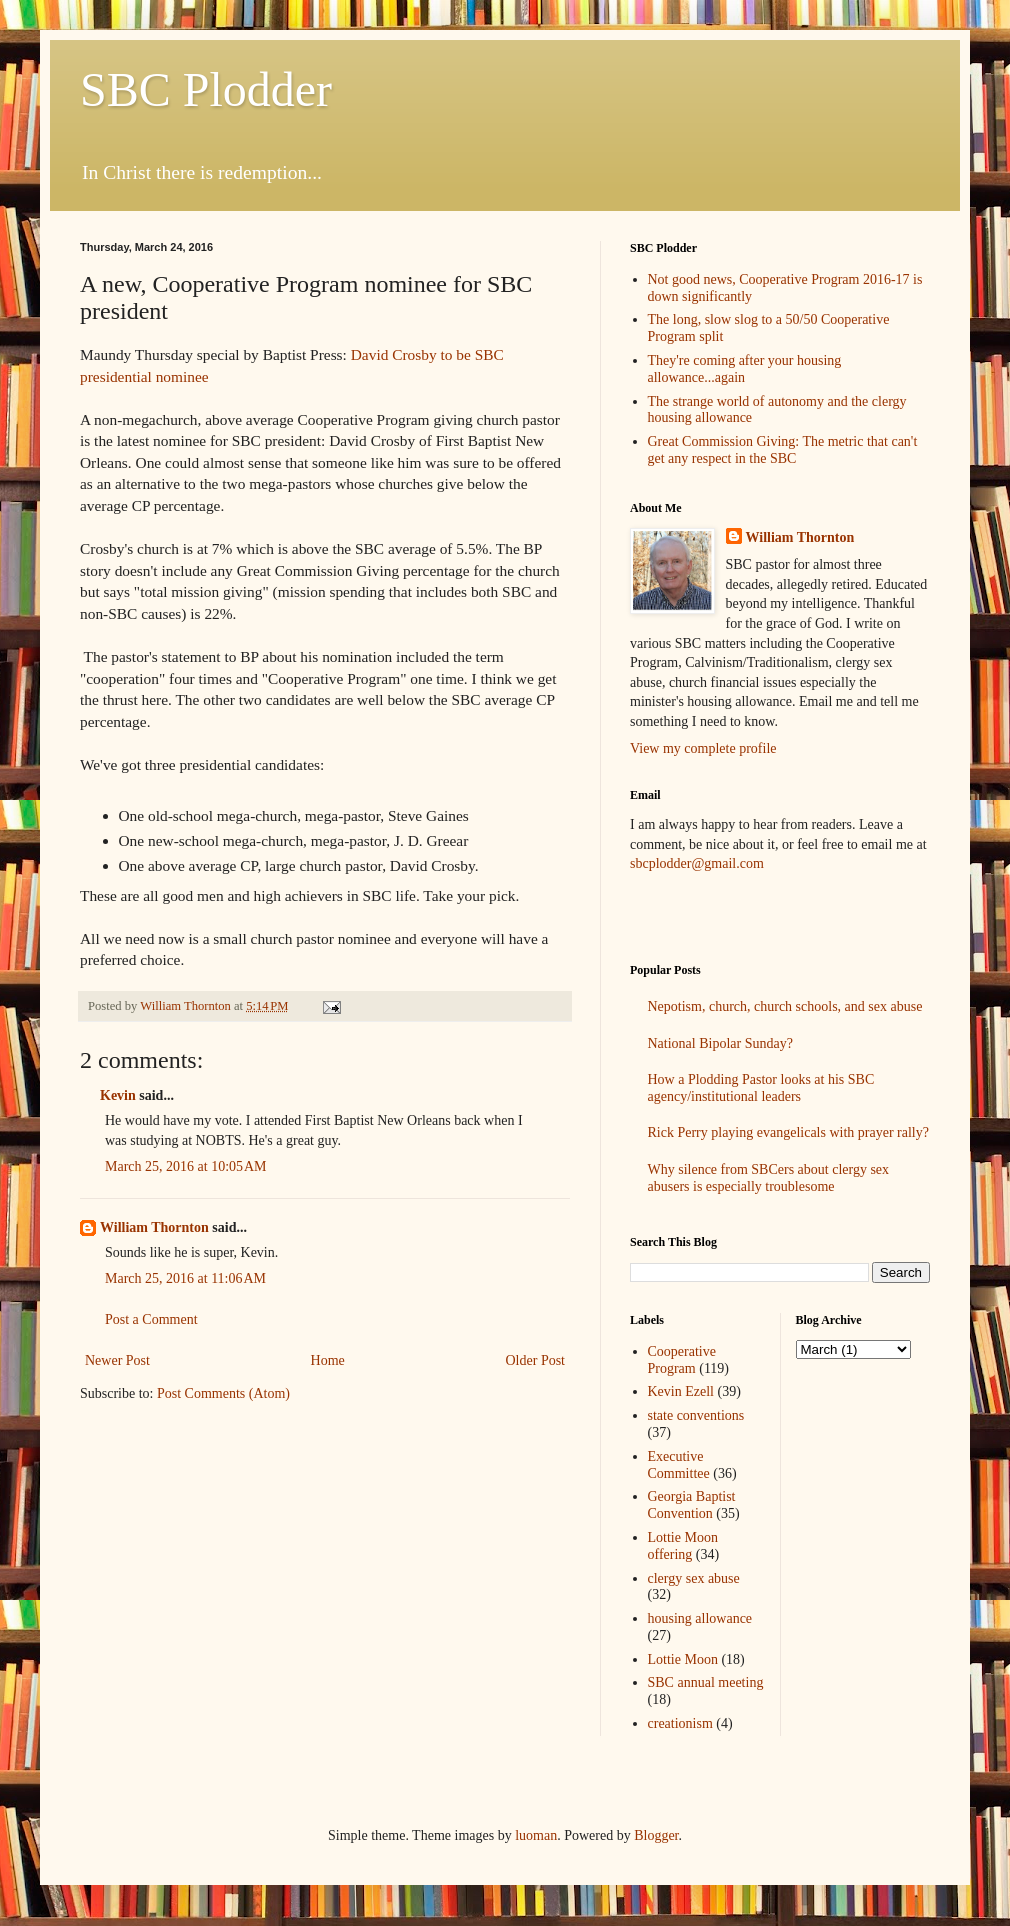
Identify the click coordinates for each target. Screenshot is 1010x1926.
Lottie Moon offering (683, 1546)
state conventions (696, 1415)
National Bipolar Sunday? (720, 1043)
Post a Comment (151, 1319)
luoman (536, 1835)
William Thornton (154, 1227)
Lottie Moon (683, 1659)
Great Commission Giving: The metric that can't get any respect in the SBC (783, 450)
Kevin (118, 1095)
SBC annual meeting (706, 1682)
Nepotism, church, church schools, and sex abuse (785, 1006)
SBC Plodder (206, 89)
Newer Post (117, 1360)
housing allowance (700, 1618)
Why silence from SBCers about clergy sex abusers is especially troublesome (769, 1178)
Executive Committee (679, 1465)
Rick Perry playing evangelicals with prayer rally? (788, 1132)
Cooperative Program (682, 1360)
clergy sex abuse (694, 1578)
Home (328, 1360)
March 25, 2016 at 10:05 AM (186, 1166)
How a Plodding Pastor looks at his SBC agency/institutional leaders (761, 1088)
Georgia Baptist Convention (692, 1505)
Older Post (536, 1360)
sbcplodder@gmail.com (697, 863)
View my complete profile (703, 748)
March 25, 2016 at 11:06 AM (185, 1278)
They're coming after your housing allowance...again (745, 369)
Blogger (656, 1835)
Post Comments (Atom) (223, 1393)
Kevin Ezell (681, 1391)
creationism (680, 1723)
